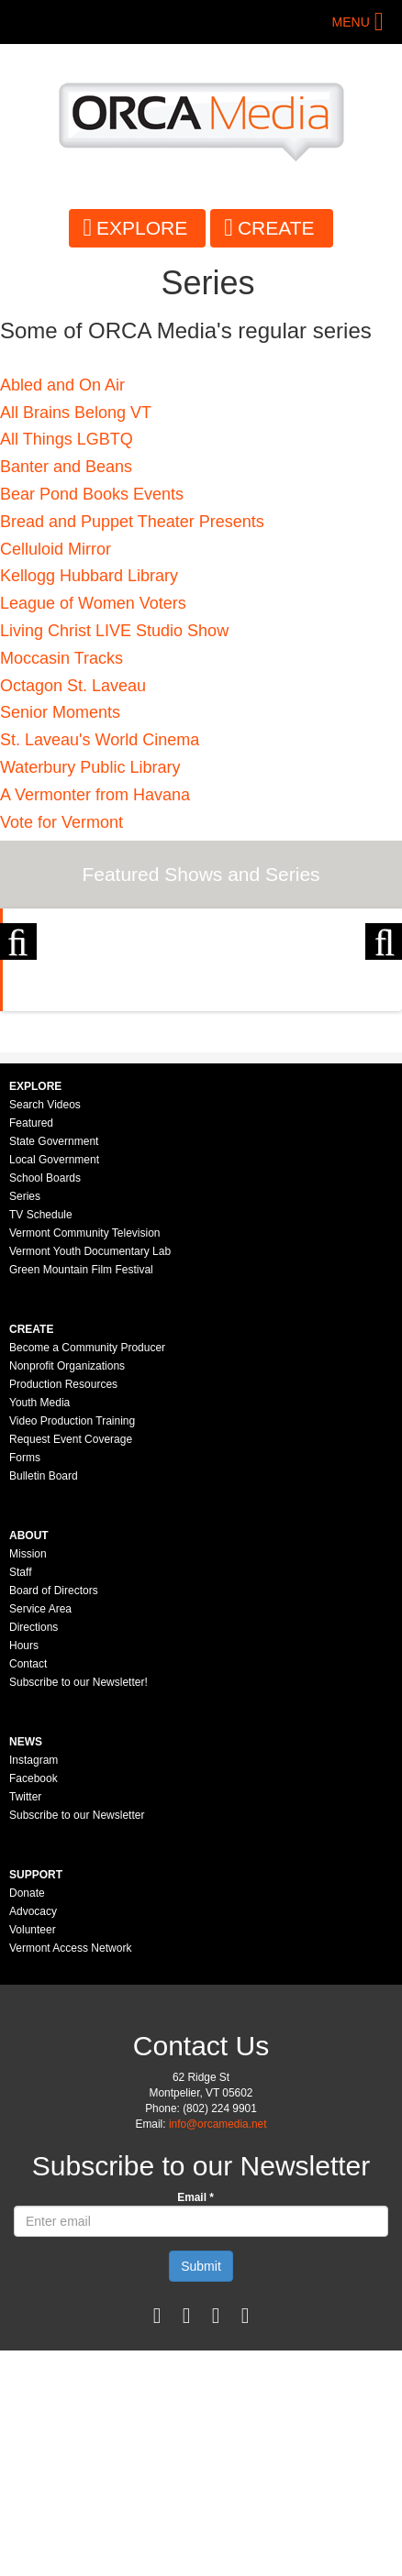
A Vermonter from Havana (95, 795)
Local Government (54, 1385)
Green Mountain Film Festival (81, 1495)
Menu (351, 22)
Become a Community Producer (87, 1573)
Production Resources (63, 1609)
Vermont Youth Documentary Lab (90, 1476)
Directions (33, 1852)
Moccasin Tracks (61, 658)
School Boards (45, 1403)
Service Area (40, 1834)
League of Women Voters (93, 603)
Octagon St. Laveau (73, 686)
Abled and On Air (62, 385)
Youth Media (39, 1628)
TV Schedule (41, 1440)
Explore (141, 227)
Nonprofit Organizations (67, 1591)
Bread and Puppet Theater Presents (132, 521)
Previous (18, 1013)
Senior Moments (60, 712)
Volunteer (32, 2155)
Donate (27, 2118)
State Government (53, 1366)
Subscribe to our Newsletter (76, 2040)
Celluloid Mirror (55, 549)
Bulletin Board (43, 1701)
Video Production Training (72, 1646)
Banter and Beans (66, 466)
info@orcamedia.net (218, 2349)
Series (24, 1421)
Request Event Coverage (70, 1664)
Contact (28, 1889)
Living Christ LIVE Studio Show (114, 631)
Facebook (33, 2004)
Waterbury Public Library (90, 767)
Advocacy (33, 2136)
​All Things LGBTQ (66, 439)
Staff (20, 1797)
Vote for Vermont (61, 822)
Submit (201, 2491)
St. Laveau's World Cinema (99, 740)
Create (276, 227)
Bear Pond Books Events (92, 494)
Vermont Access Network (70, 2173)
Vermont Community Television (85, 1458)
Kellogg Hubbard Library (89, 576)
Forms (24, 1683)
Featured (31, 1348)
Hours (24, 1871)
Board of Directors (53, 1816)
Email (195, 2422)
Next (383, 1013)
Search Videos (45, 1330)
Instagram (33, 1985)
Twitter (25, 2022)
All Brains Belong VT (75, 412)
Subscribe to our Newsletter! (78, 1907)
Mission (28, 1779)
